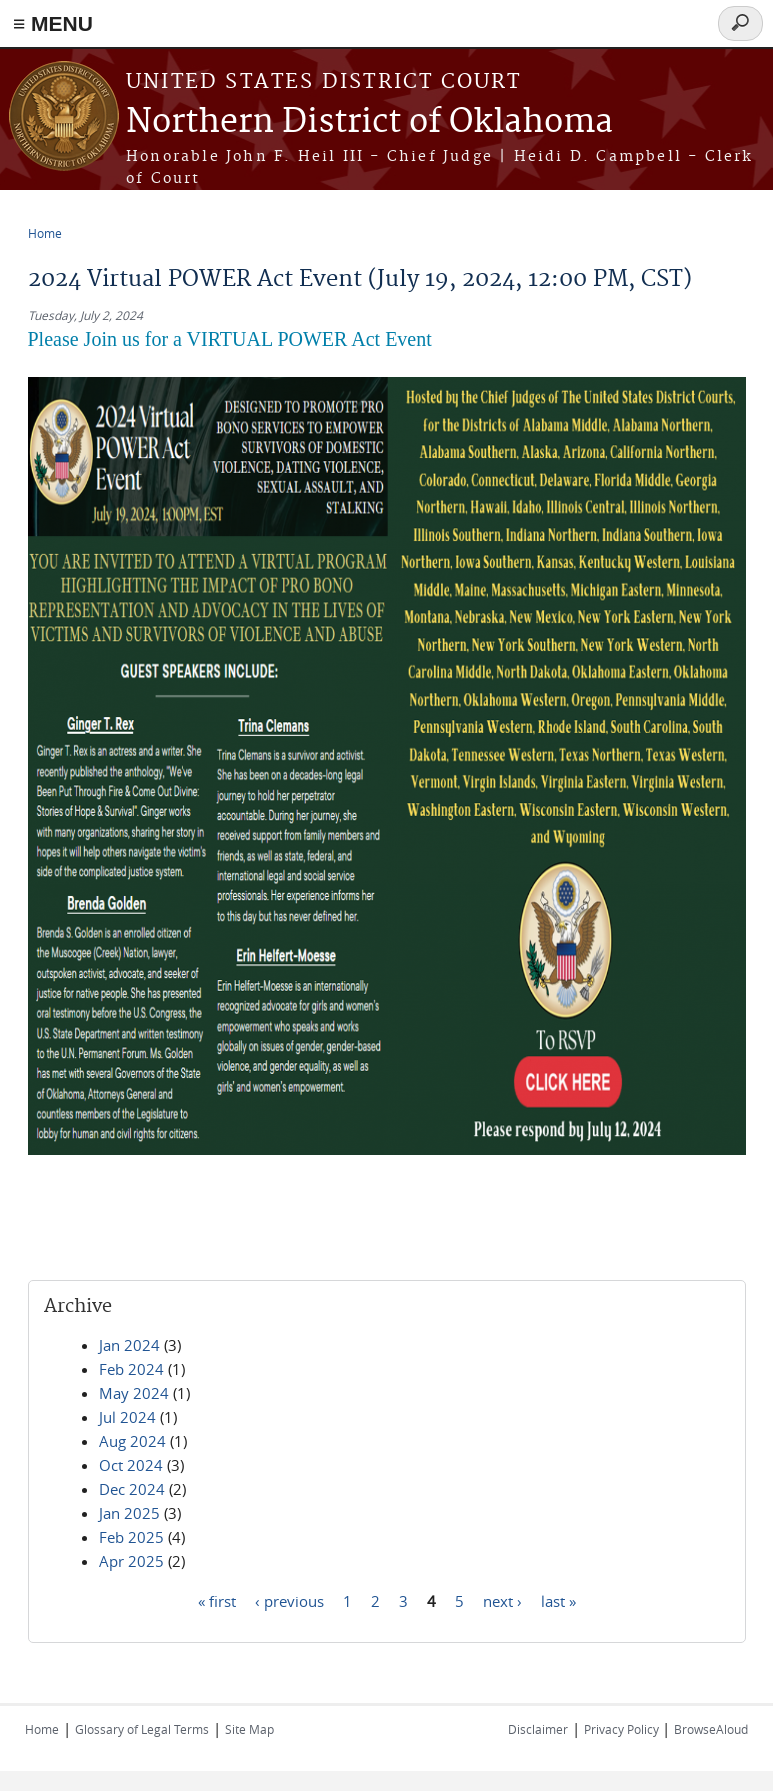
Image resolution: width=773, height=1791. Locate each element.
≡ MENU (53, 23)
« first (217, 1600)
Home (45, 233)
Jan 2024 (129, 1345)
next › (502, 1600)
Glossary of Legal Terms (142, 1729)
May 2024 (134, 1393)
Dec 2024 (132, 1489)
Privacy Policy (623, 1729)
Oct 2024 (131, 1465)
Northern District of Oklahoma (369, 122)
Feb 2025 (131, 1537)
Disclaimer (538, 1729)
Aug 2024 (132, 1441)
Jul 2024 (127, 1417)
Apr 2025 (131, 1561)
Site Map (249, 1729)
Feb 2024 (131, 1369)
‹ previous (289, 1600)
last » (558, 1600)
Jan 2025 (129, 1513)
